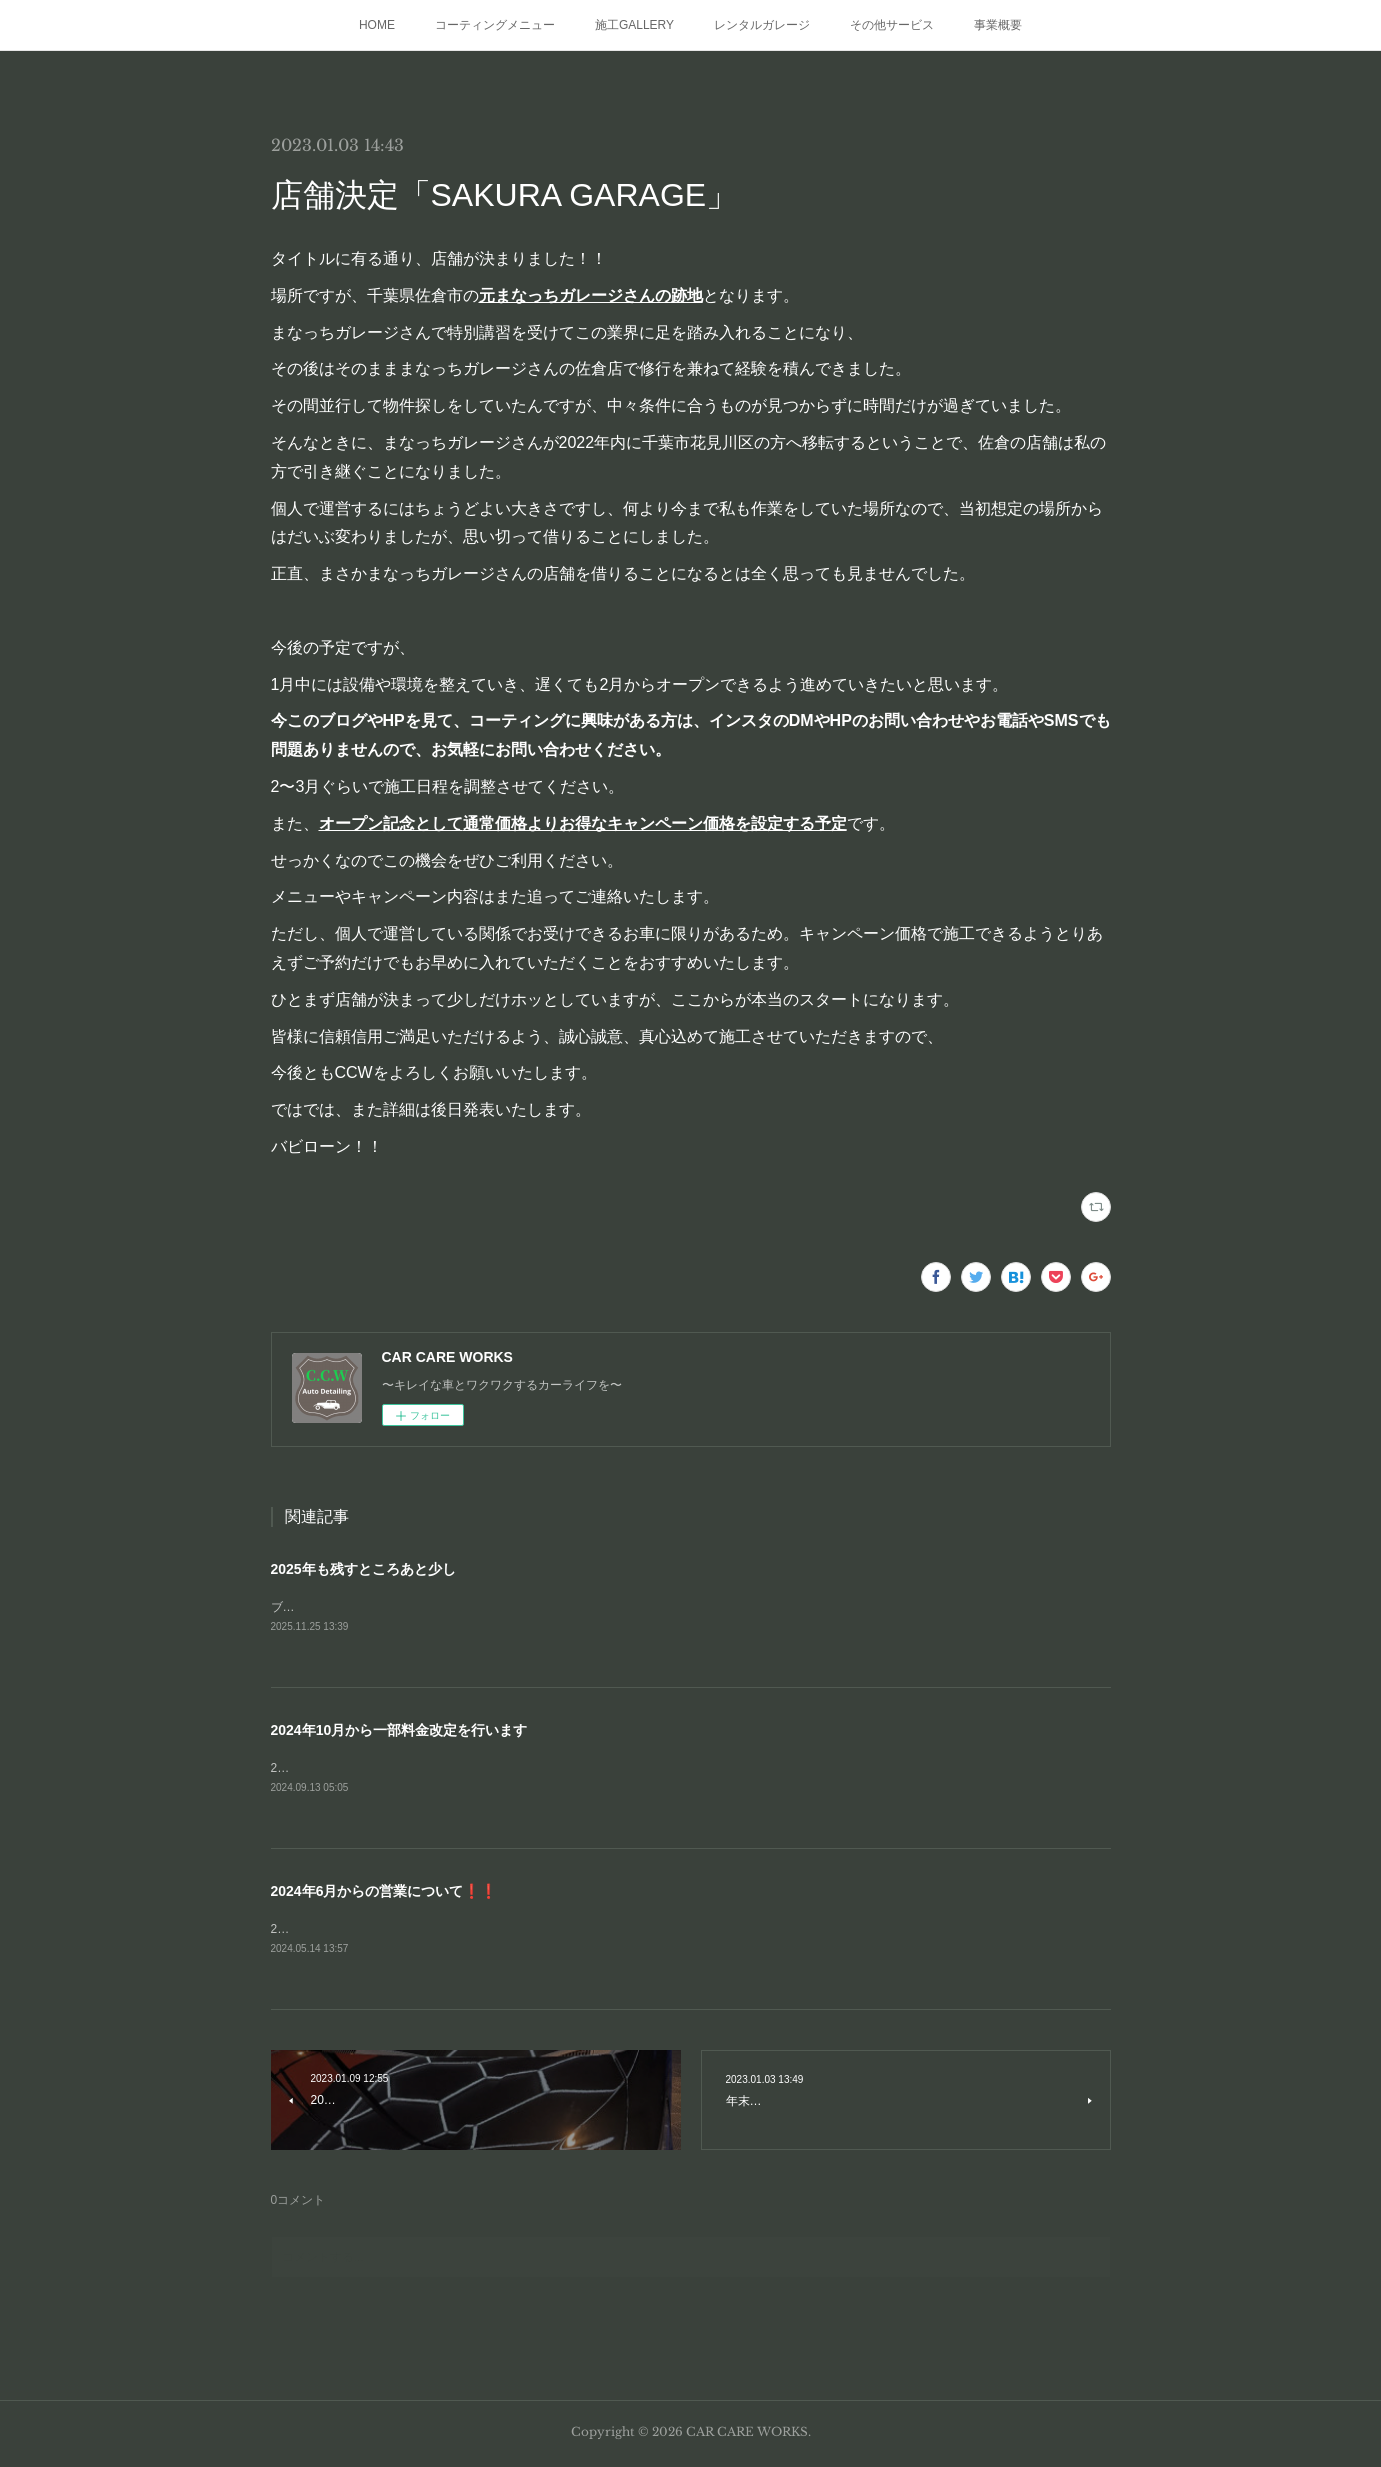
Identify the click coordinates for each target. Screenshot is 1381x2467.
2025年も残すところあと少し (363, 1569)
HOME (377, 25)
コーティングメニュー (495, 25)
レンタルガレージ (762, 25)
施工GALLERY (634, 25)
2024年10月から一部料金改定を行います (399, 1731)
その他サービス (892, 25)
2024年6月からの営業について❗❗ (384, 1893)
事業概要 (998, 25)
